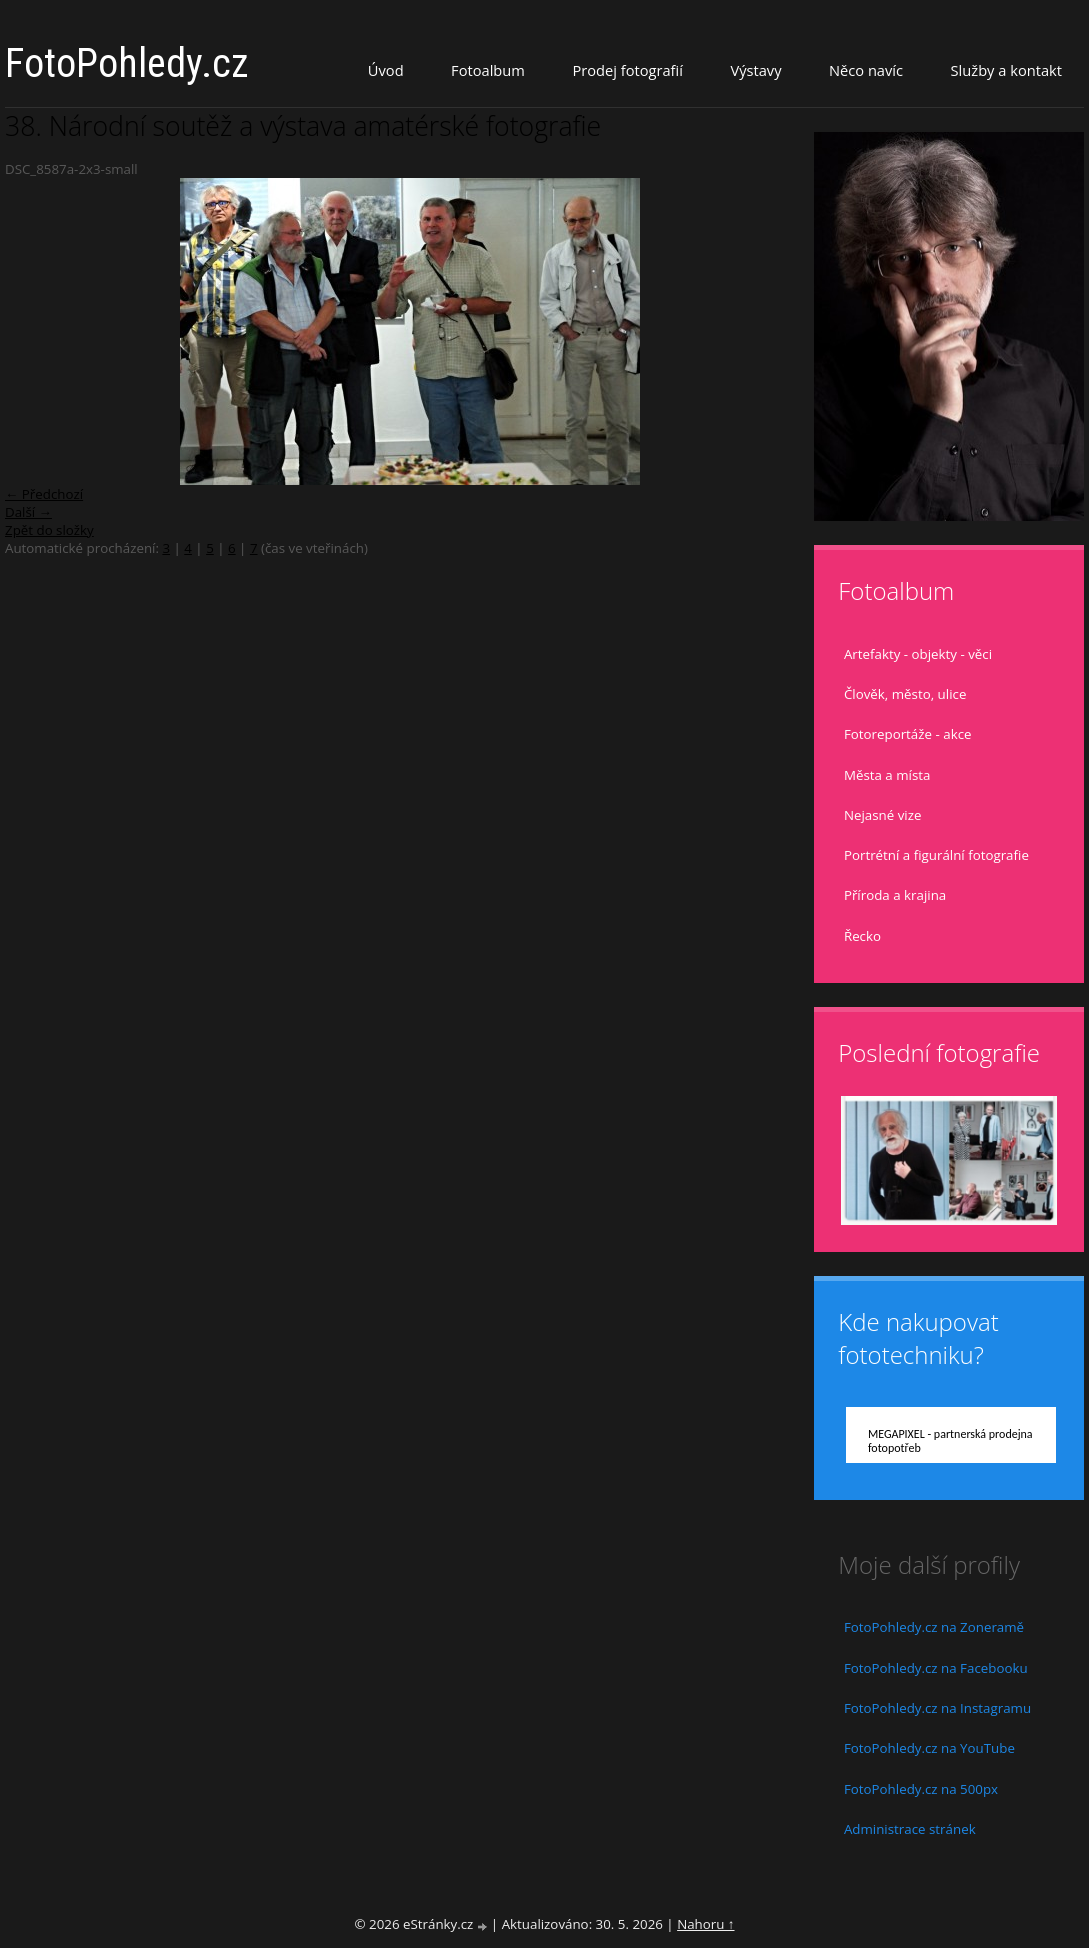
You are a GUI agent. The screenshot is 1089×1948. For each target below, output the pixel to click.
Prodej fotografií (627, 70)
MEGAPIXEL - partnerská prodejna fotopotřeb (950, 1441)
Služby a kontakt (1006, 70)
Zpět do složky (49, 530)
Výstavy (755, 70)
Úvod (386, 70)
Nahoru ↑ (705, 1924)
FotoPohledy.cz (127, 63)
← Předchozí (44, 494)
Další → (28, 512)
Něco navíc (866, 70)
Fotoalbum (488, 70)
